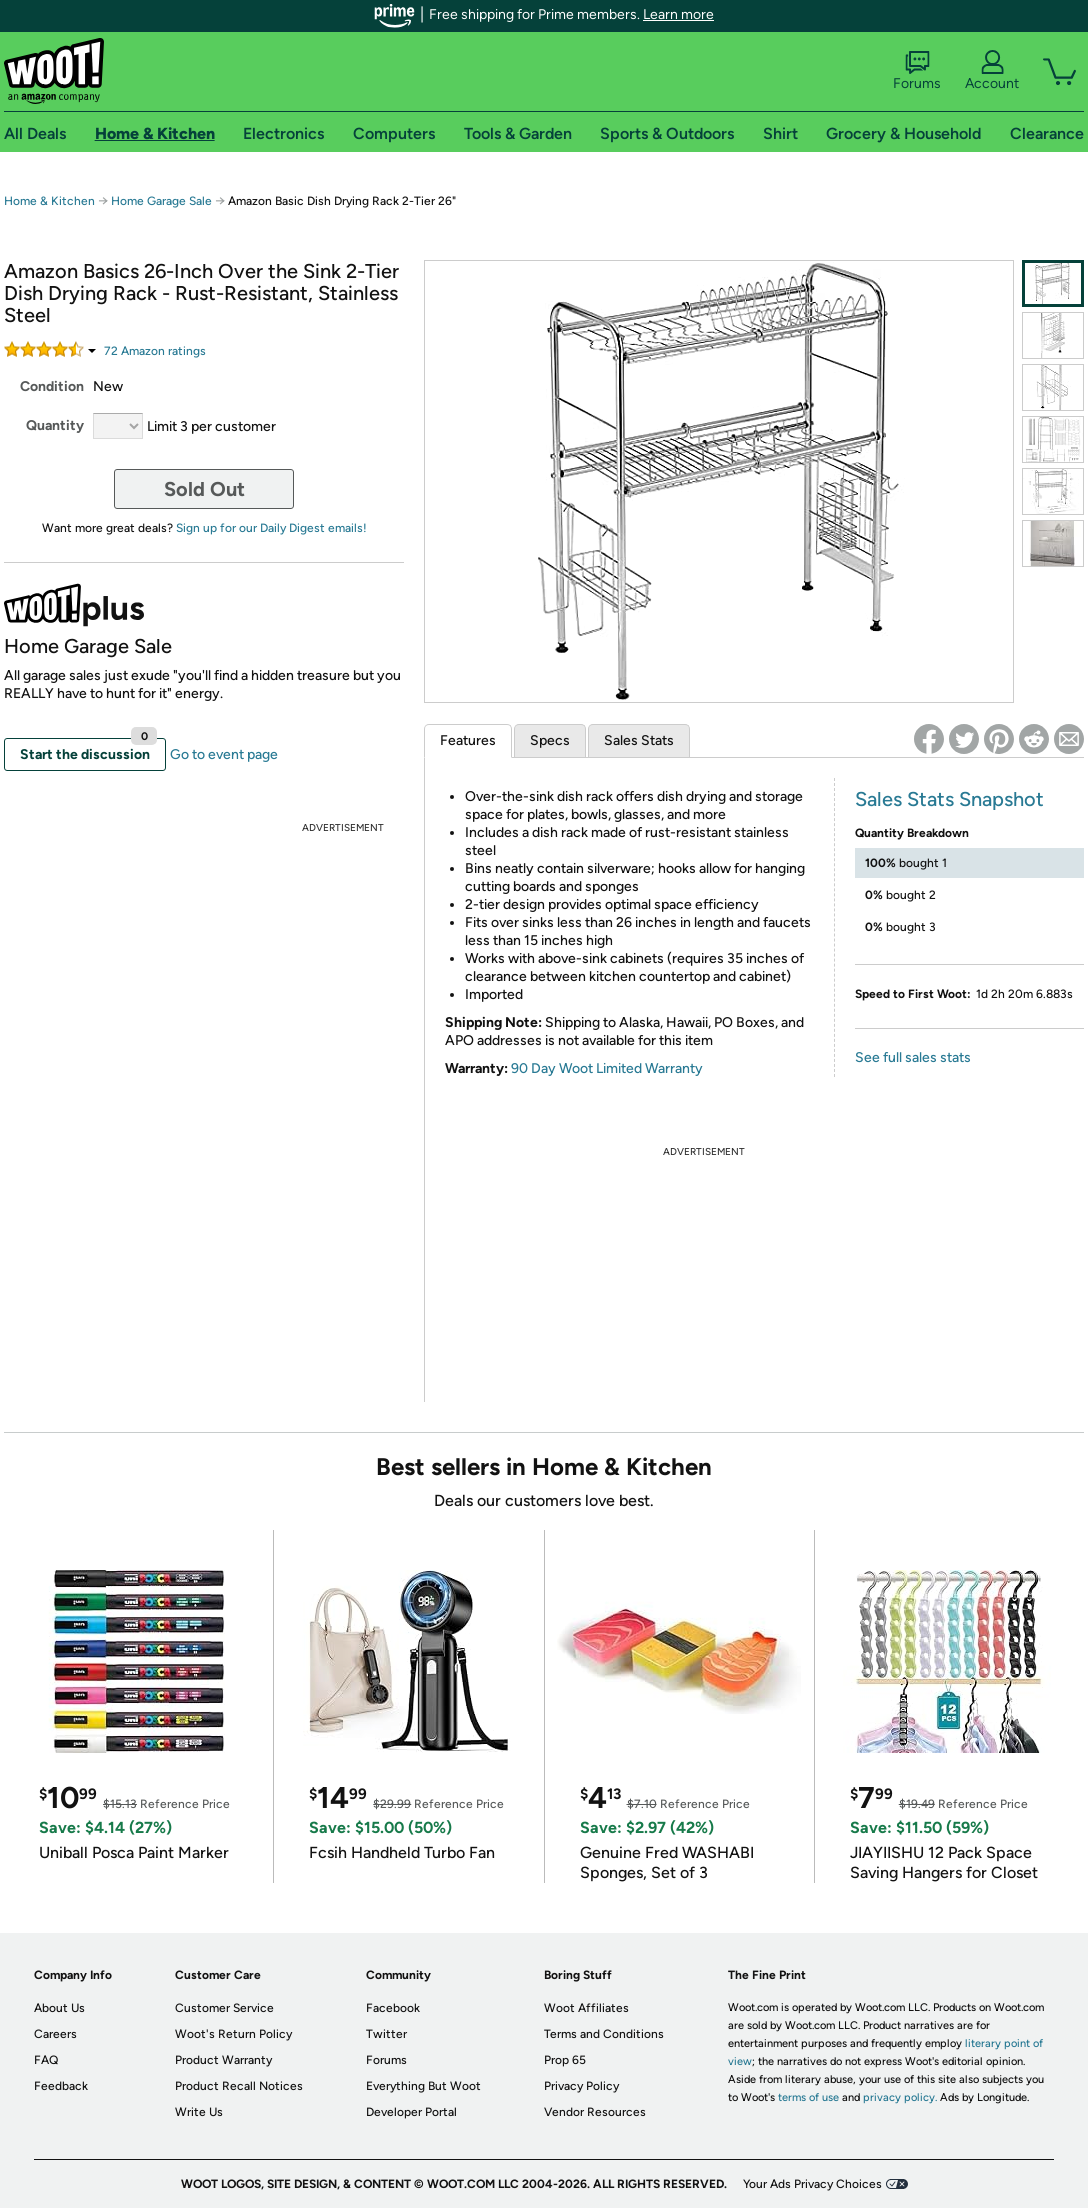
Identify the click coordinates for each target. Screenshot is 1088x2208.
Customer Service (224, 2008)
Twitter (386, 2034)
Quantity (55, 425)
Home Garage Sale (161, 201)
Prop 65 (565, 2060)
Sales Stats (639, 740)
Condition (52, 386)
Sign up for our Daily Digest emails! (271, 528)
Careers (55, 2034)
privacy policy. (900, 2097)
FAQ (46, 2060)
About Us (59, 2008)
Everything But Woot (423, 2086)
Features (468, 740)
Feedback (61, 2086)
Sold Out (204, 489)
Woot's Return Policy (233, 2034)
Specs (550, 740)
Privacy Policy (581, 2086)
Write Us (199, 2112)
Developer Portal (411, 2112)
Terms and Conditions (604, 2034)
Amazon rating (155, 351)
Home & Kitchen (49, 201)
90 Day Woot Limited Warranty (607, 1068)
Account (992, 71)
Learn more (678, 14)
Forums (917, 71)
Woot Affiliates (586, 2008)
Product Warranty (223, 2060)
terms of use (808, 2097)
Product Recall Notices (239, 2086)
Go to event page (224, 754)
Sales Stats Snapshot (949, 799)
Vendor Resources (595, 2112)
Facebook (393, 2008)
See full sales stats (913, 1057)
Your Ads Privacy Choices (812, 2184)
